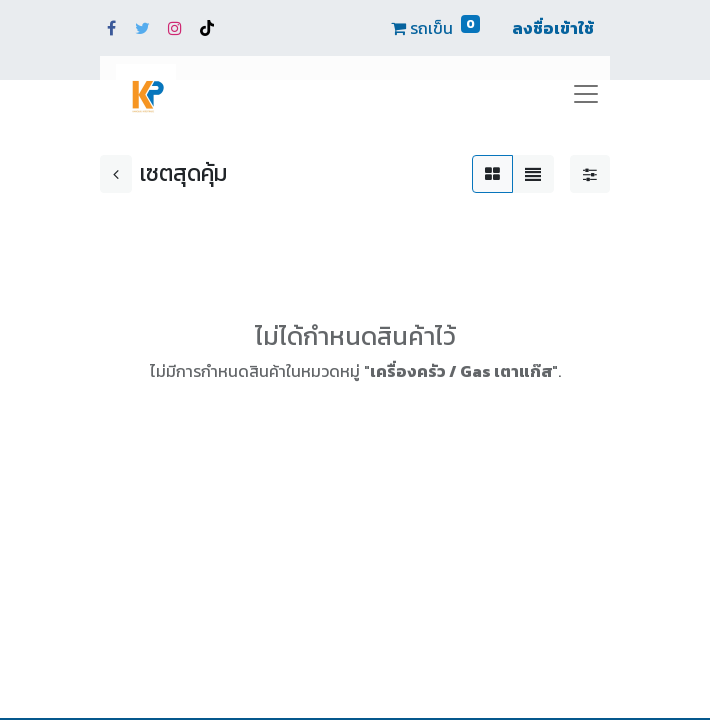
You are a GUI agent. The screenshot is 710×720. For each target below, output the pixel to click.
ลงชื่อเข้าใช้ (553, 28)
